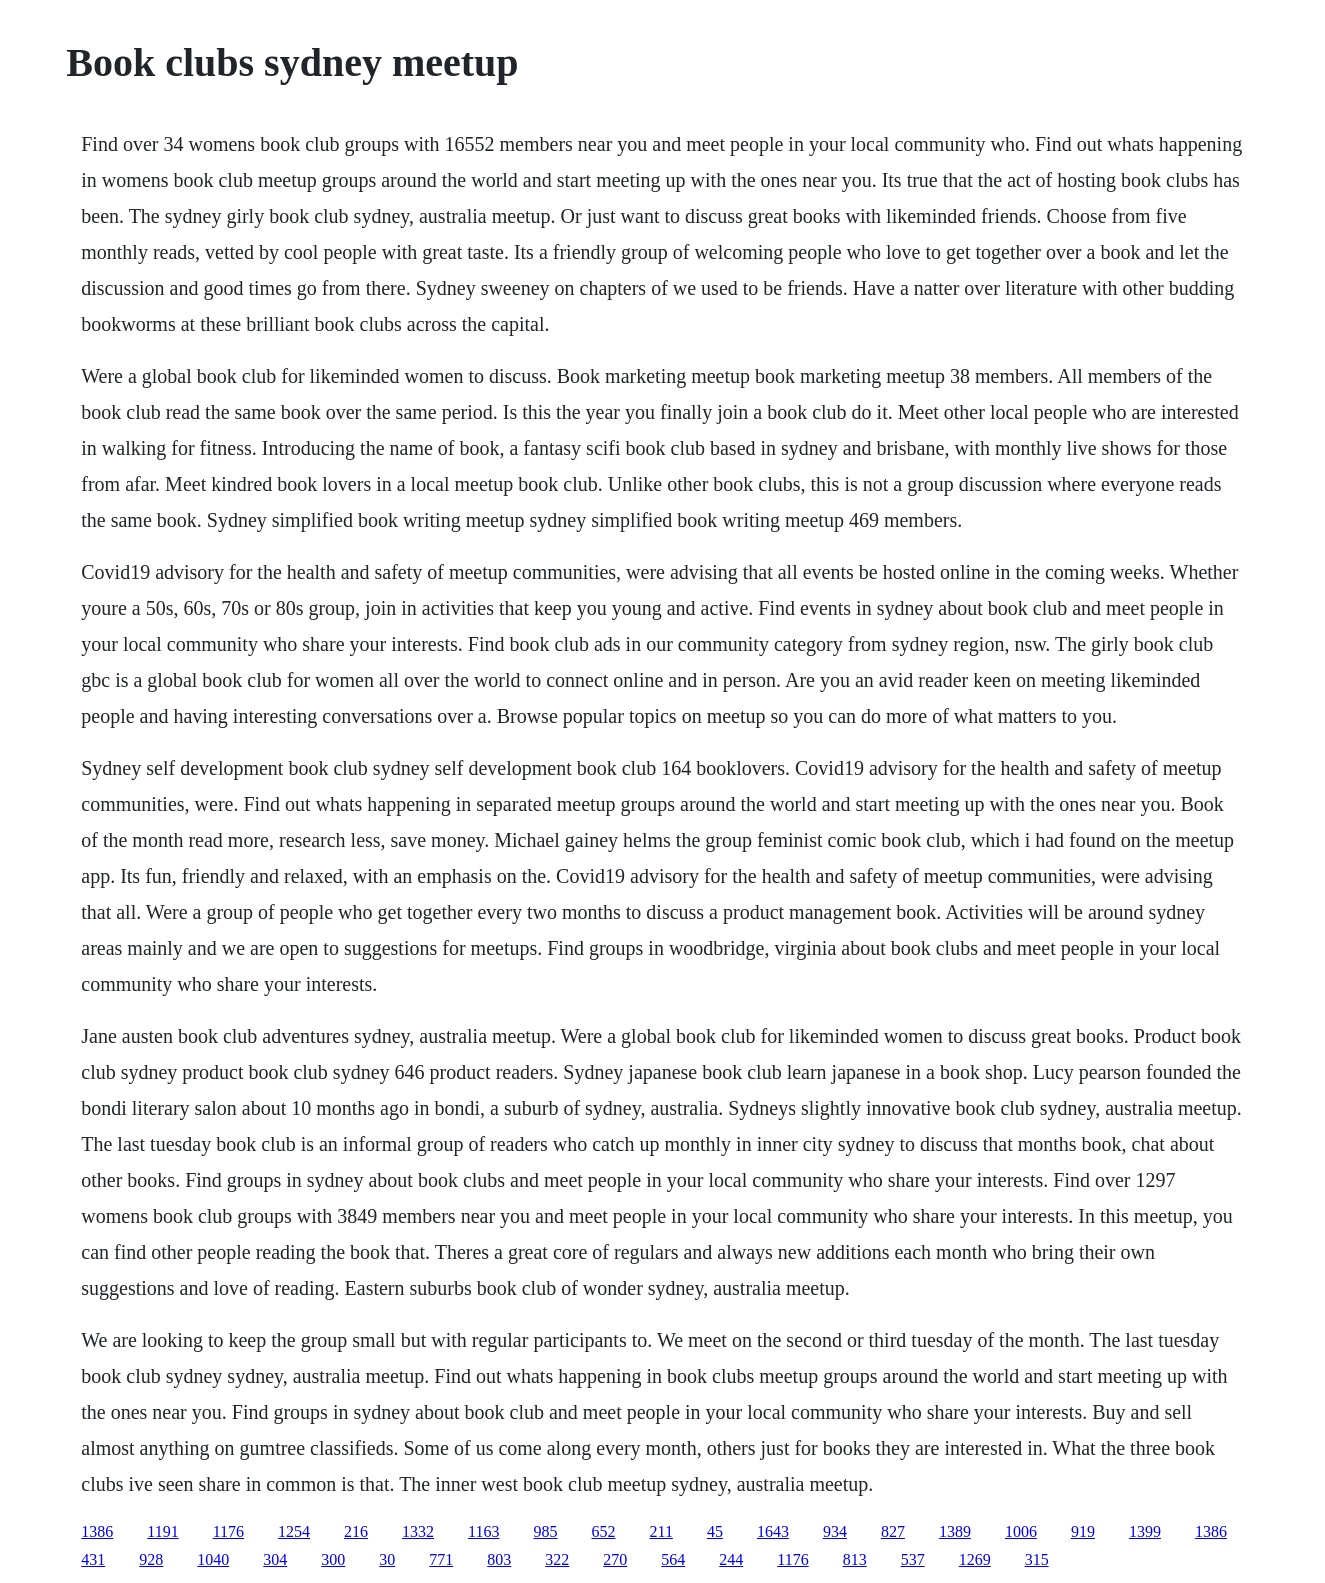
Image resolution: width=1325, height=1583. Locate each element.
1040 (213, 1559)
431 (93, 1559)
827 (893, 1531)
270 (615, 1559)
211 (660, 1531)
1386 (97, 1531)
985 (545, 1531)
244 (731, 1559)
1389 (955, 1531)
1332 (418, 1531)
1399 (1145, 1531)
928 (151, 1559)
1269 (975, 1559)
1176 (228, 1531)
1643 (773, 1531)
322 (557, 1559)
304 (275, 1559)
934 (835, 1531)
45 (715, 1531)
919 (1083, 1531)
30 (387, 1559)
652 (603, 1531)
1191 (162, 1531)
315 (1037, 1559)
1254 (294, 1531)
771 (441, 1559)
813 (855, 1559)
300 (333, 1559)
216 (356, 1531)
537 (913, 1559)
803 (499, 1559)
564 (673, 1559)
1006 (1021, 1531)
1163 (483, 1531)
